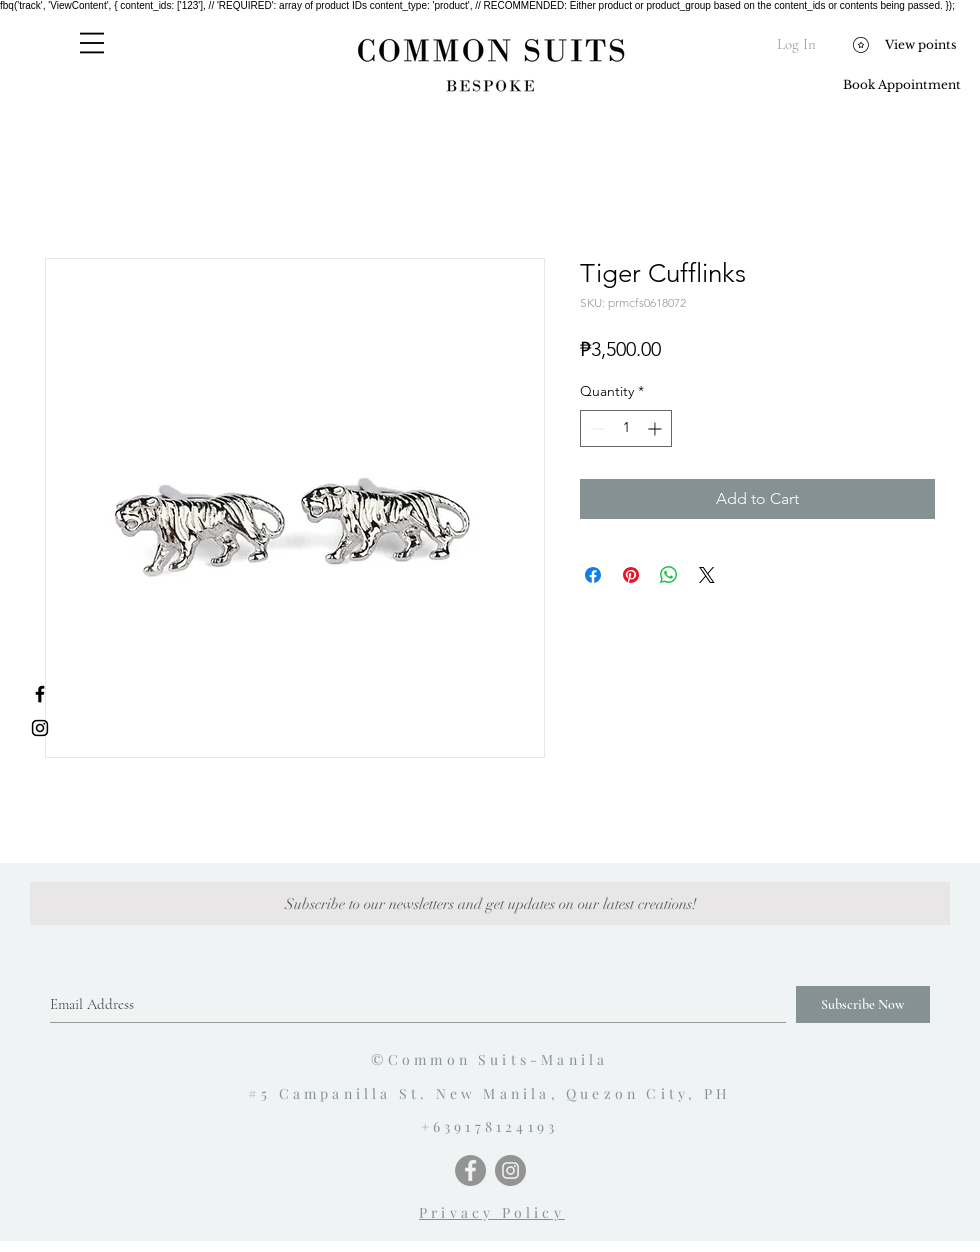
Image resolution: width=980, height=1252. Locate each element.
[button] (92, 43)
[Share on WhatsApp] (669, 575)
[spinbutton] (626, 428)
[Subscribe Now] (863, 1004)
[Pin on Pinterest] (631, 575)
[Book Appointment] (901, 85)
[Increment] (656, 428)
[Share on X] (707, 575)
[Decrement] (595, 428)
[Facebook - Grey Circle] (470, 1170)
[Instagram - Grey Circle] (510, 1170)
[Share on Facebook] (593, 575)
